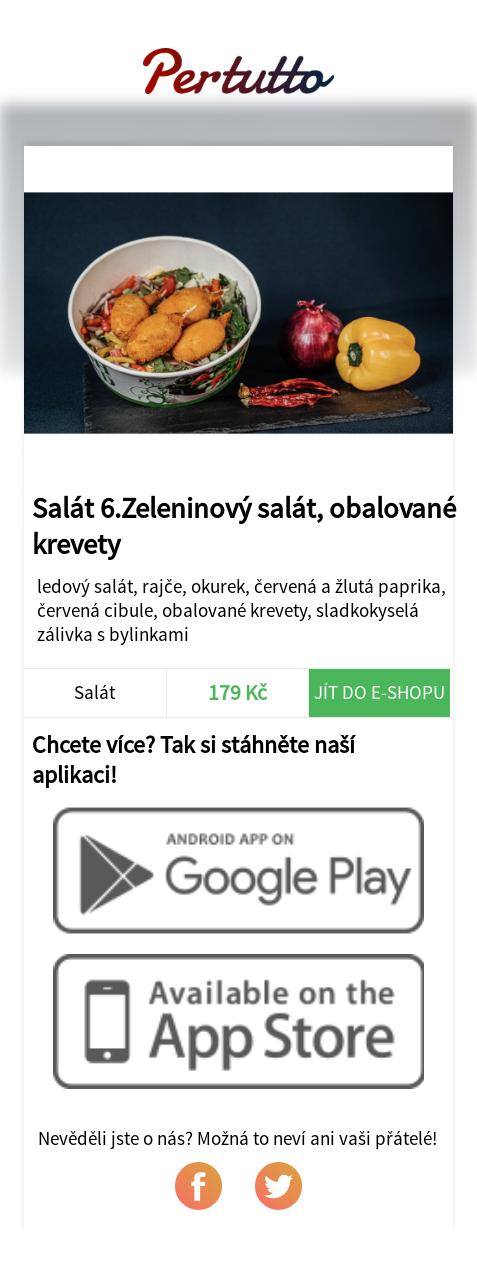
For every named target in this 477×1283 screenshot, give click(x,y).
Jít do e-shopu (379, 692)
